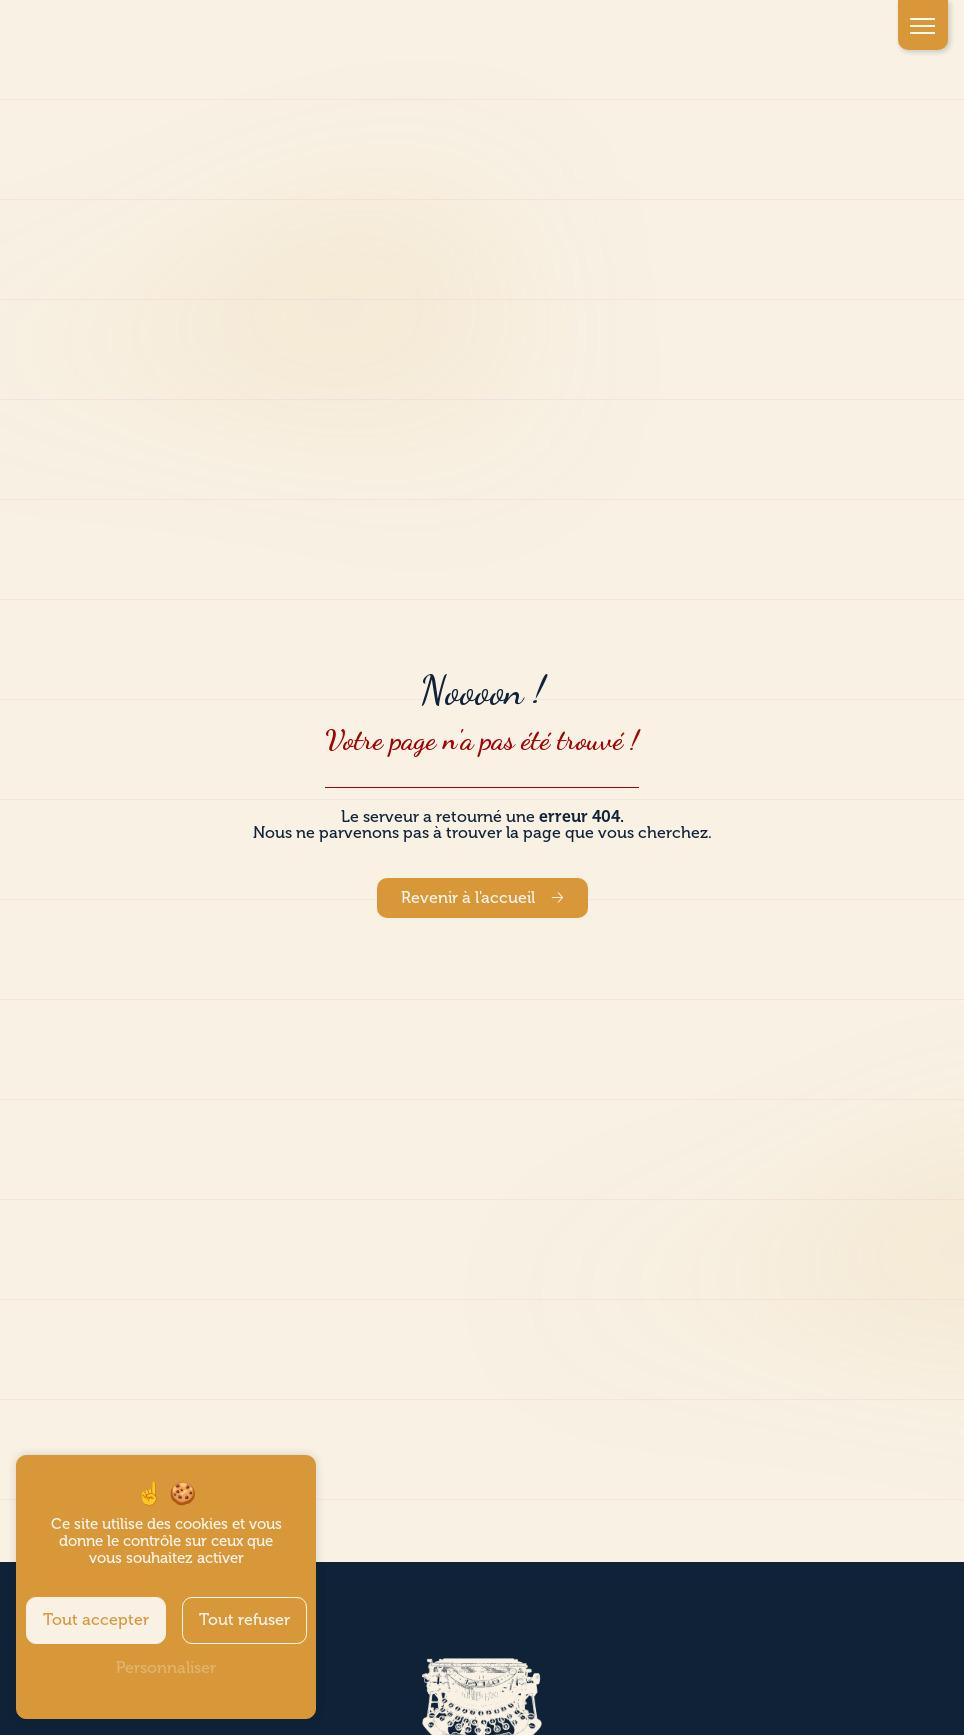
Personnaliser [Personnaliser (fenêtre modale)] (166, 1668)
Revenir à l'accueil (468, 898)
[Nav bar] (923, 25)
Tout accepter (96, 1620)
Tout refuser (244, 1620)
